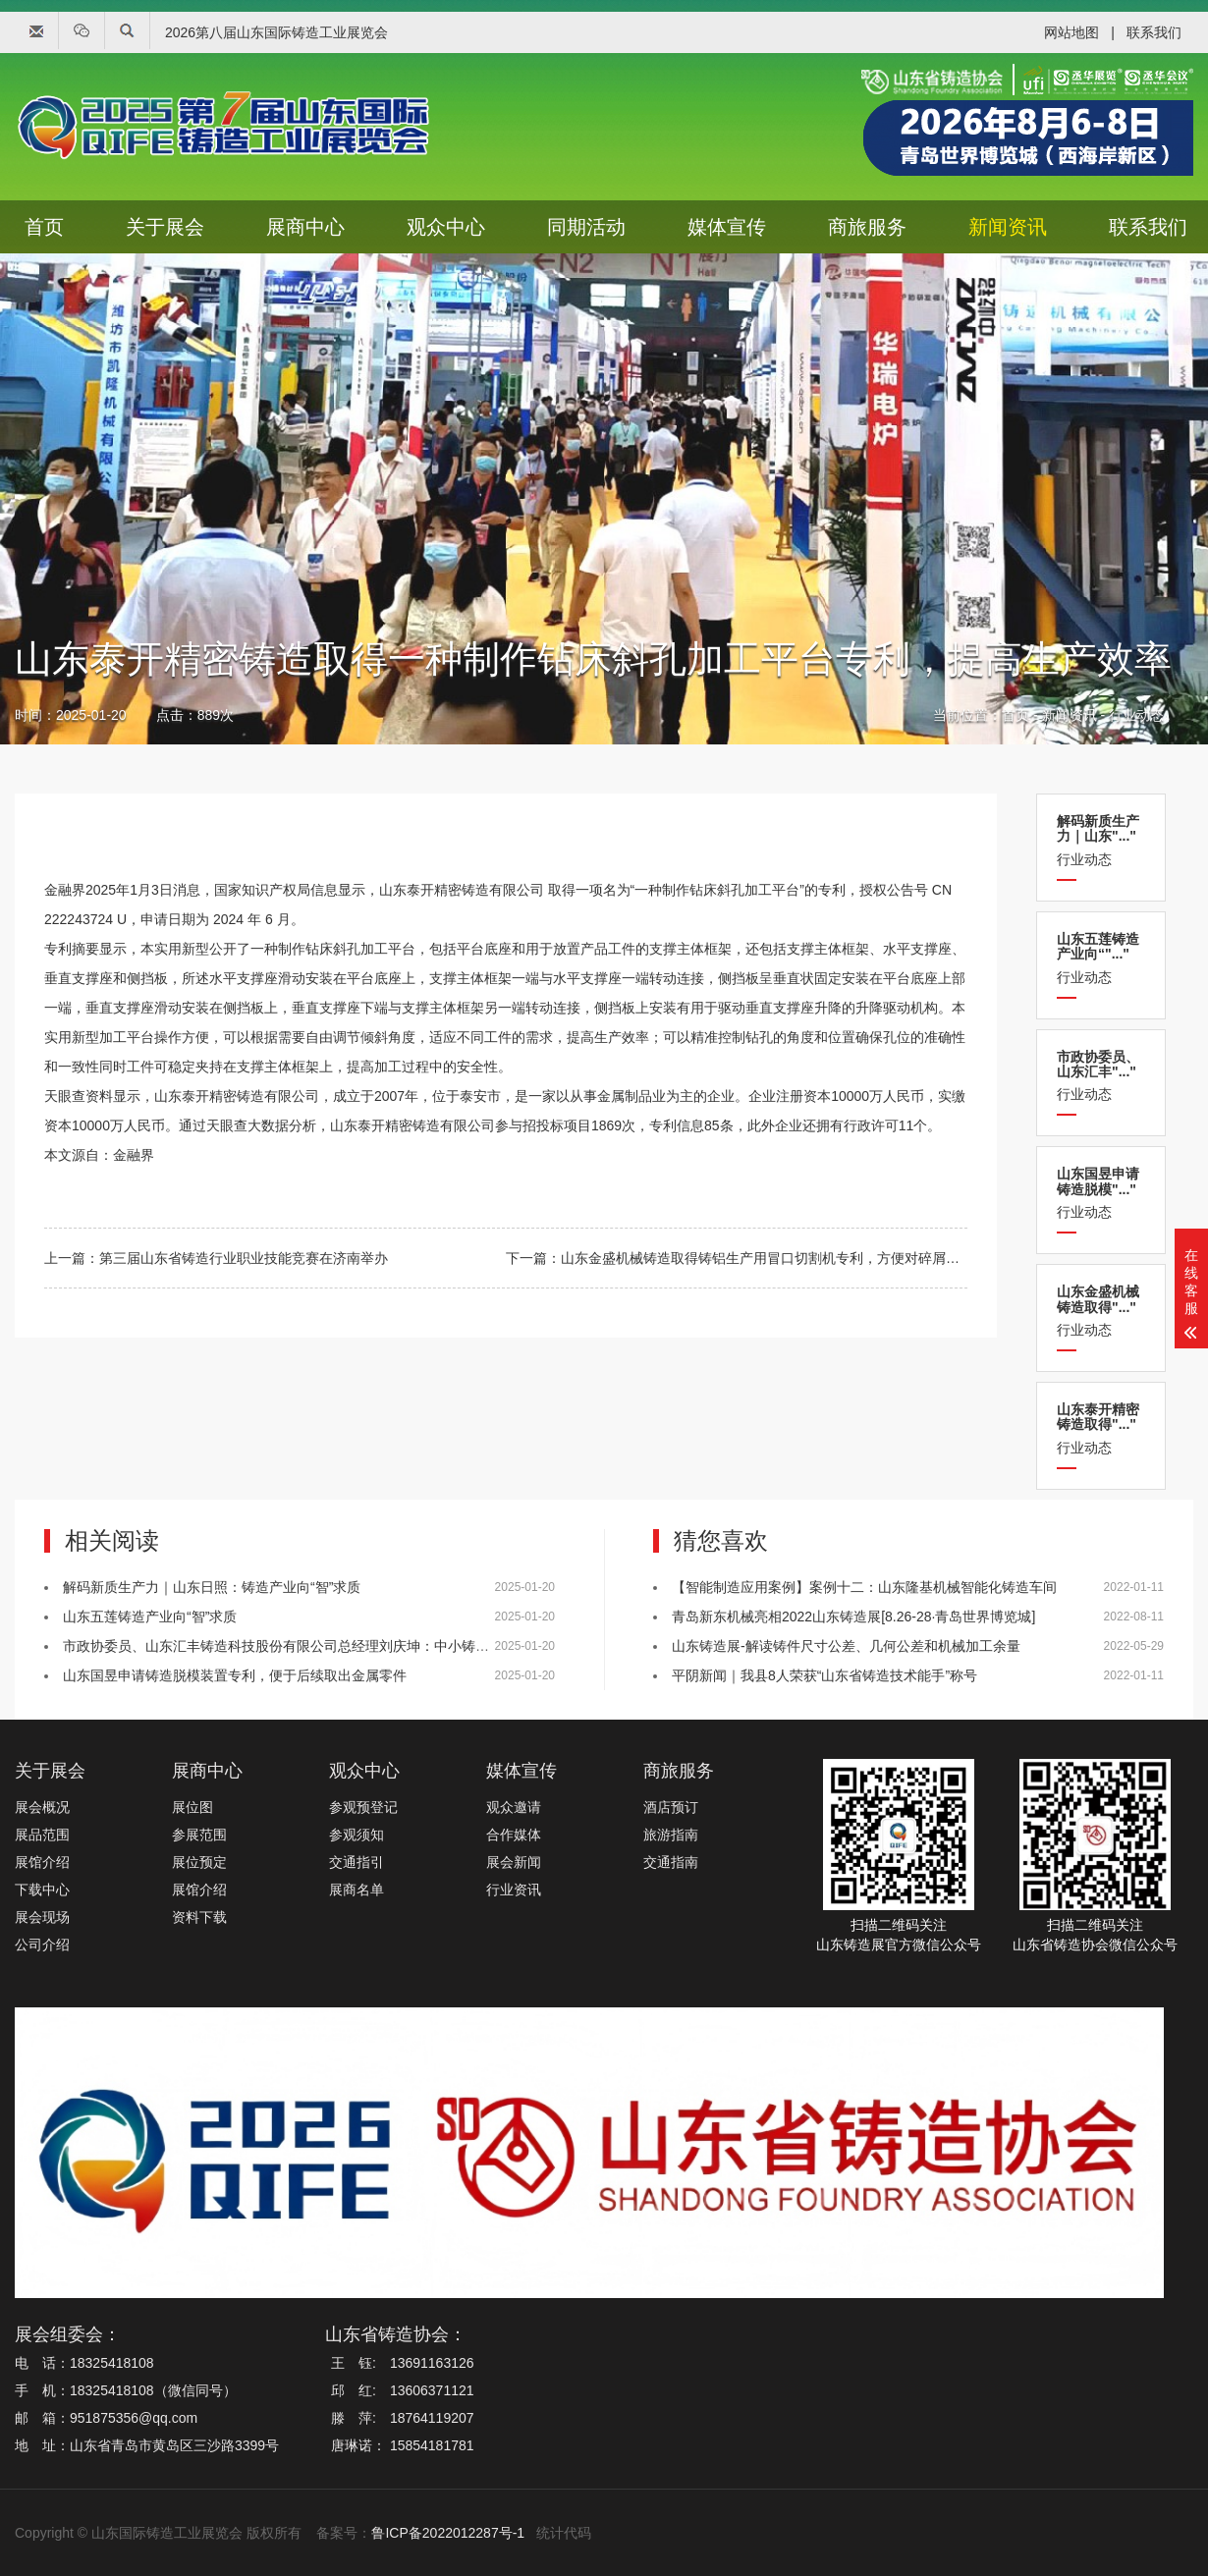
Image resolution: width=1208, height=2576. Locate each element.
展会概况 (42, 1807)
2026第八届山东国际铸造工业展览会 (276, 32)
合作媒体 (513, 1834)
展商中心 (305, 227)
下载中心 (42, 1889)
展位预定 (199, 1862)
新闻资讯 (1007, 227)
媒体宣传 (726, 227)
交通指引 (356, 1862)
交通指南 (670, 1862)
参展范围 (199, 1834)
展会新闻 (513, 1862)
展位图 (192, 1807)
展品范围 (42, 1834)
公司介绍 (42, 1944)
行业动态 (1136, 725)
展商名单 (356, 1889)
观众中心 (446, 227)
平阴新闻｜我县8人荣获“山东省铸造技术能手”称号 (824, 1675)
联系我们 (1153, 32)
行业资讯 (513, 1889)
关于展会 (165, 227)
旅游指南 (670, 1834)
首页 (44, 227)
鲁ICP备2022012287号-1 (447, 2533)
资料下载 (199, 1917)
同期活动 (586, 227)
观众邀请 (513, 1807)
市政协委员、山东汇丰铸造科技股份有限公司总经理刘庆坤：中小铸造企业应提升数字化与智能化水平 (372, 1646)
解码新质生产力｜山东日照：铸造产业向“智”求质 (211, 1587)
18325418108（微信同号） (153, 2390)
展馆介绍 (42, 1862)
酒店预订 (670, 1807)
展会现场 (42, 1917)
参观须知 (356, 1834)
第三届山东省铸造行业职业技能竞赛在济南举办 (243, 1258)
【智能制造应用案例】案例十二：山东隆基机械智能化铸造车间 (864, 1587)
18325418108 (112, 2363)
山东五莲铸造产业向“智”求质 (150, 1616)
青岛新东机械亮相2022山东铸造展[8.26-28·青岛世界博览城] (853, 1616)
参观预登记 (363, 1807)
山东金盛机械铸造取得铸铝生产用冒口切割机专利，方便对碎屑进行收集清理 (794, 1258)
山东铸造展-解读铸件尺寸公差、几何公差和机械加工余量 (846, 1646)
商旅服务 (867, 227)
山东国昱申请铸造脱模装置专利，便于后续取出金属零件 (235, 1675)
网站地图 (1071, 32)
